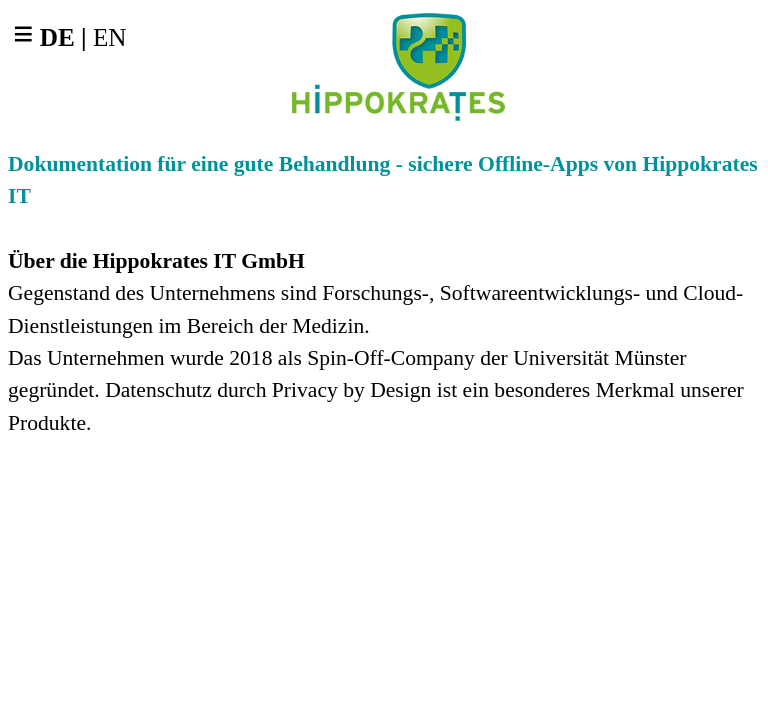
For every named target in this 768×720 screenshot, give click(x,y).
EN (110, 37)
